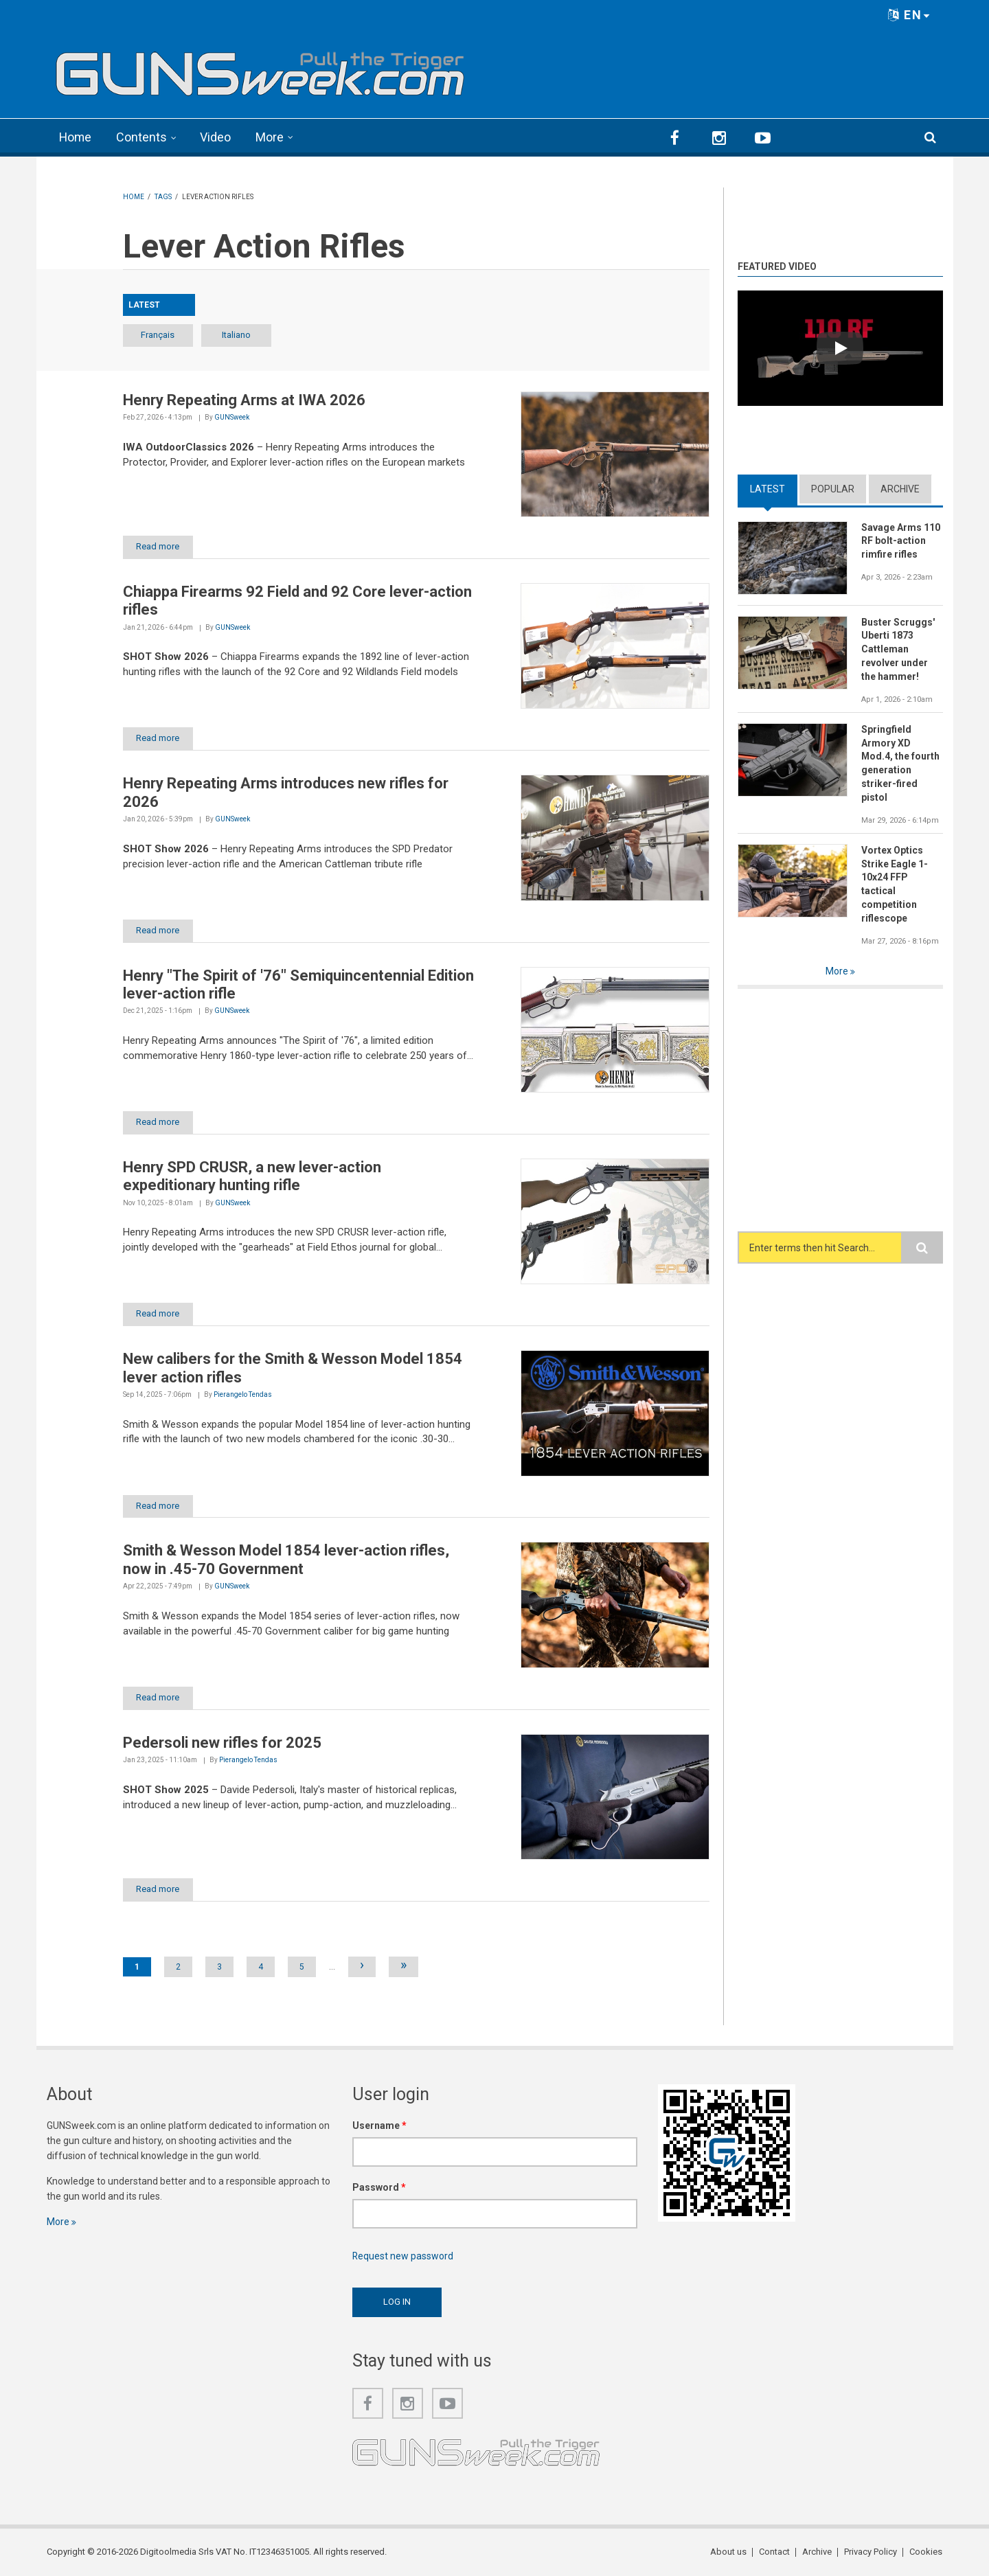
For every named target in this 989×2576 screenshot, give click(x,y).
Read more (159, 545)
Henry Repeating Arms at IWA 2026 (244, 399)
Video (216, 137)
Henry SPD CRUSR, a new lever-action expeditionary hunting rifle (252, 1176)
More (271, 137)
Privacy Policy (871, 2551)
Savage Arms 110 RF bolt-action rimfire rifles (900, 540)
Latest (767, 488)
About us (729, 2551)
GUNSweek (231, 416)
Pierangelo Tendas (243, 1394)
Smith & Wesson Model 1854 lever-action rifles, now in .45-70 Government (286, 1559)
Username (379, 2125)
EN (909, 15)
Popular (832, 488)
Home (76, 137)
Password (379, 2187)
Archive (900, 488)
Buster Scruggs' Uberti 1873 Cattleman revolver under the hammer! (898, 649)
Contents (142, 137)
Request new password (403, 2255)
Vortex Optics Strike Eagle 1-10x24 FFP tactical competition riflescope (894, 883)
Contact (775, 2551)
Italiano (239, 334)
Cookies (926, 2551)
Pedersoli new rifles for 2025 (222, 1742)
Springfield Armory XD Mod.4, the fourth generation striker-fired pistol (900, 762)
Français (159, 334)
